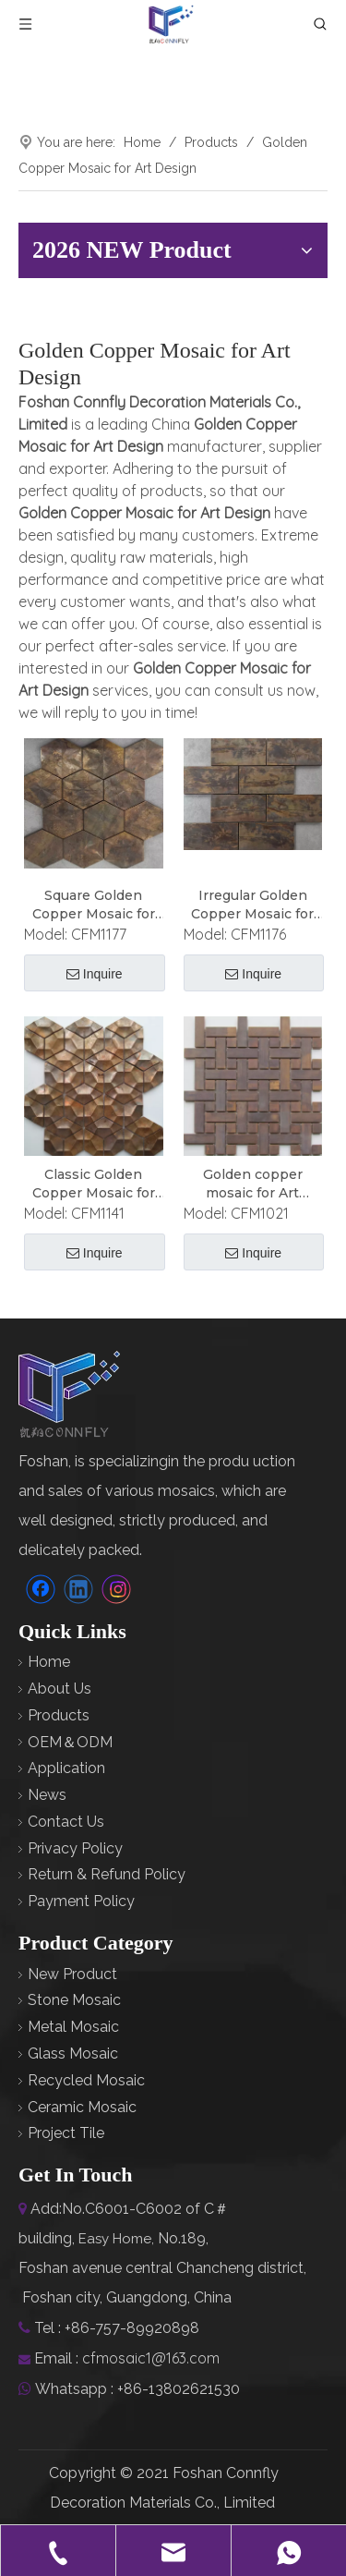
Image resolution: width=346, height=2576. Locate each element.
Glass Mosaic (73, 2053)
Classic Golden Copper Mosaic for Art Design (93, 1184)
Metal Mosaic (73, 2026)
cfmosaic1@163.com (151, 2358)
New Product (72, 1974)
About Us (59, 1688)
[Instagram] (116, 1589)
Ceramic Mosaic (82, 2107)
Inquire (94, 974)
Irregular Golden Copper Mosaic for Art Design (252, 905)
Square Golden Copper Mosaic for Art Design (93, 905)
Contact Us (66, 1821)
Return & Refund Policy (106, 1874)
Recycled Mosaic (86, 2080)
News (47, 1795)
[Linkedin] (78, 1589)
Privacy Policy (75, 1848)
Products (58, 1715)
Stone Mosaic (74, 2000)
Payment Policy (81, 1901)
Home (49, 1662)
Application (66, 1768)
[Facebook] (40, 1589)
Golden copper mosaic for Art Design (253, 1184)
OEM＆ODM (70, 1742)
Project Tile (66, 2133)
